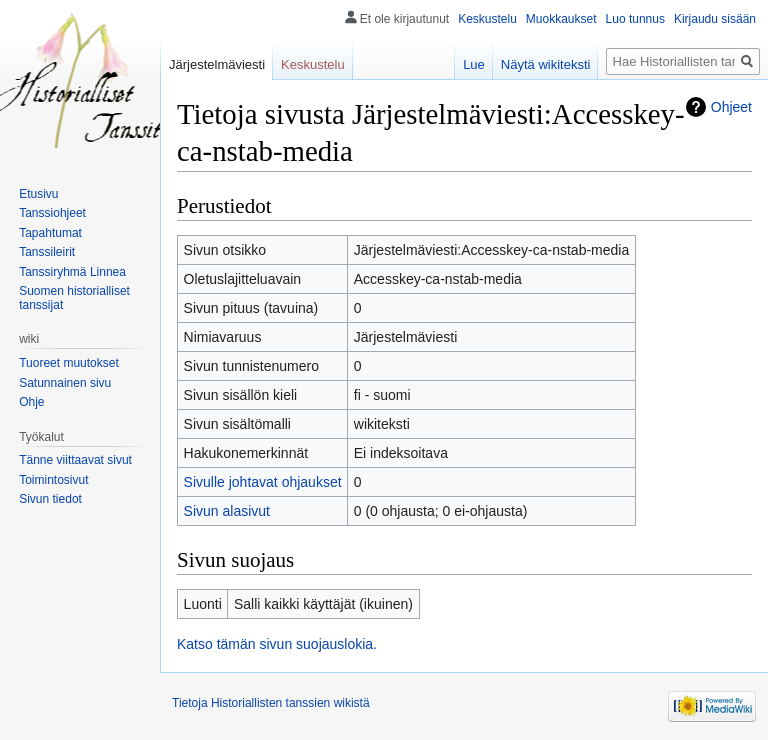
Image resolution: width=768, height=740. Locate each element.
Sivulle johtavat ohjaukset (263, 482)
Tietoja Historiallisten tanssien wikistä (271, 703)
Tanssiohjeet (52, 213)
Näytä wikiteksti (546, 64)
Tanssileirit (47, 252)
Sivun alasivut (227, 511)
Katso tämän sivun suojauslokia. (277, 644)
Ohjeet (731, 107)
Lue (474, 64)
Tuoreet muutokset (69, 363)
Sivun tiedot (50, 499)
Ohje (31, 402)
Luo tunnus (635, 19)
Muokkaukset (561, 19)
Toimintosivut (53, 480)
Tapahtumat (50, 233)
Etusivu (38, 194)
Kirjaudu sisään (715, 19)
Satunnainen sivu (65, 383)
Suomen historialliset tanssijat (74, 298)
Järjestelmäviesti (217, 64)
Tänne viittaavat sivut (75, 460)
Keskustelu (487, 19)
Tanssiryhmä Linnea (72, 272)
